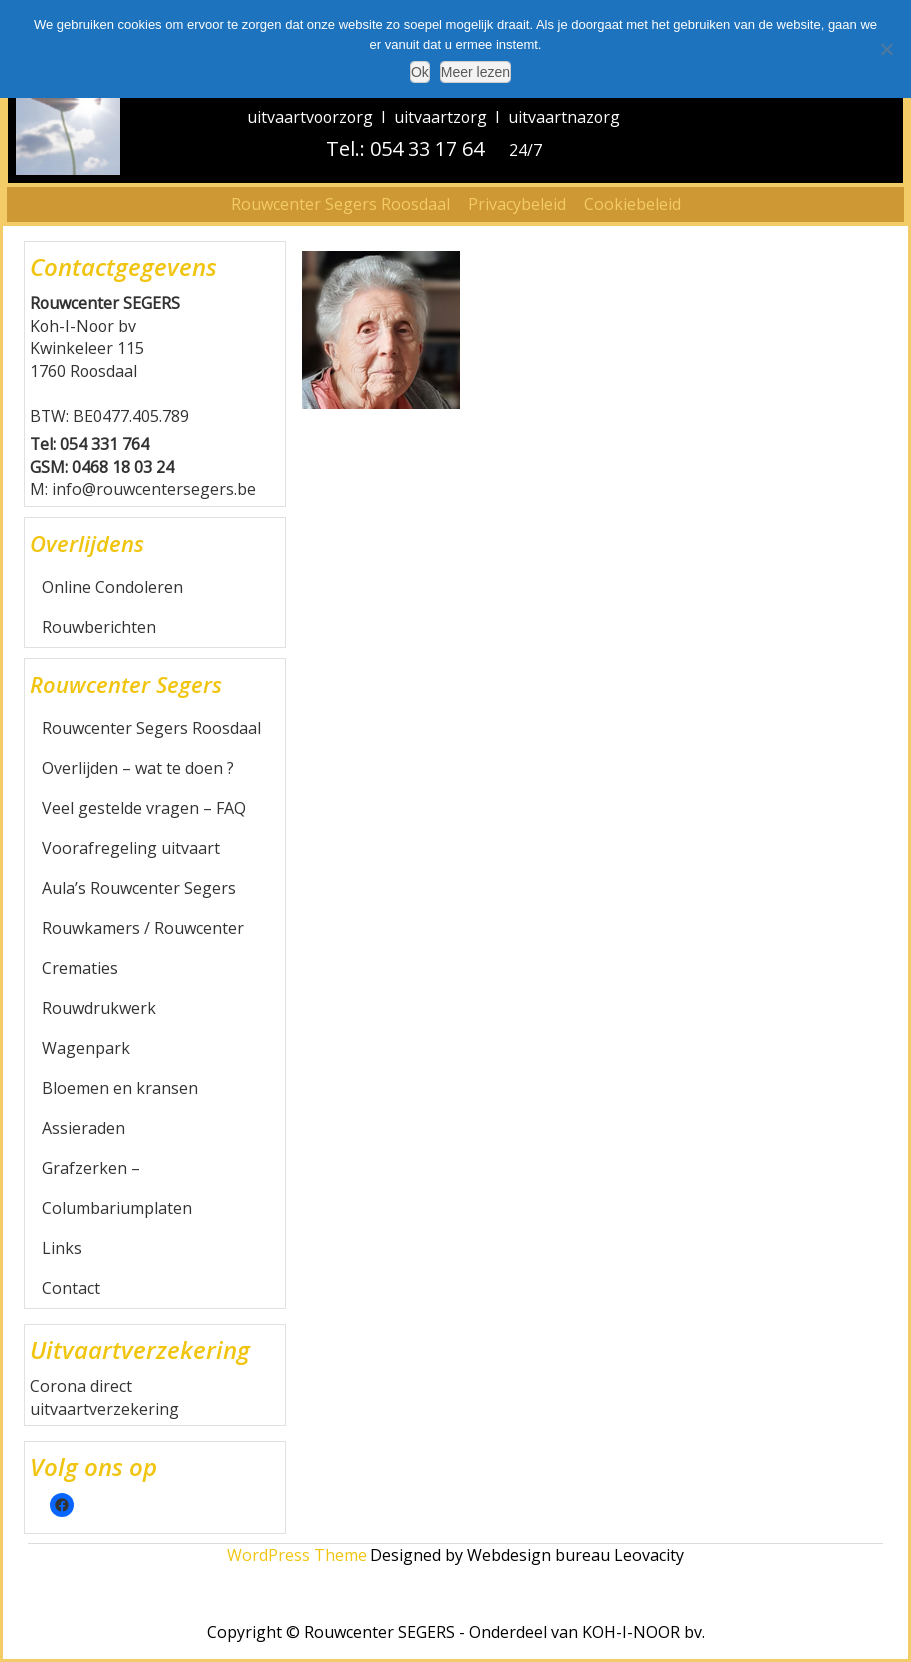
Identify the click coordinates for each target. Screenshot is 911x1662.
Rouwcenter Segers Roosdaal (340, 204)
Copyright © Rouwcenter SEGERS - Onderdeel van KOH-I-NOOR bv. (456, 1632)
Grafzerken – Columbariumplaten (117, 1188)
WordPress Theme (297, 1555)
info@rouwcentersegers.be (154, 489)
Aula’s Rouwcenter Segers (139, 888)
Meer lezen (475, 72)
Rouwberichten (99, 627)
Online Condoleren (112, 587)
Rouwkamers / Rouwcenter (143, 928)
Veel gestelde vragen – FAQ (144, 808)
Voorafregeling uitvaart (131, 848)
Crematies (80, 968)
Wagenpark (86, 1048)
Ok (420, 72)
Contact (71, 1288)
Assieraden (83, 1128)
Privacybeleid (517, 204)
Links (62, 1248)
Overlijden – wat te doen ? (138, 768)
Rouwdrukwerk (99, 1008)
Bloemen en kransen (120, 1088)
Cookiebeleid (632, 204)
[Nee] (886, 49)
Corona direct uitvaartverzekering (104, 1397)
